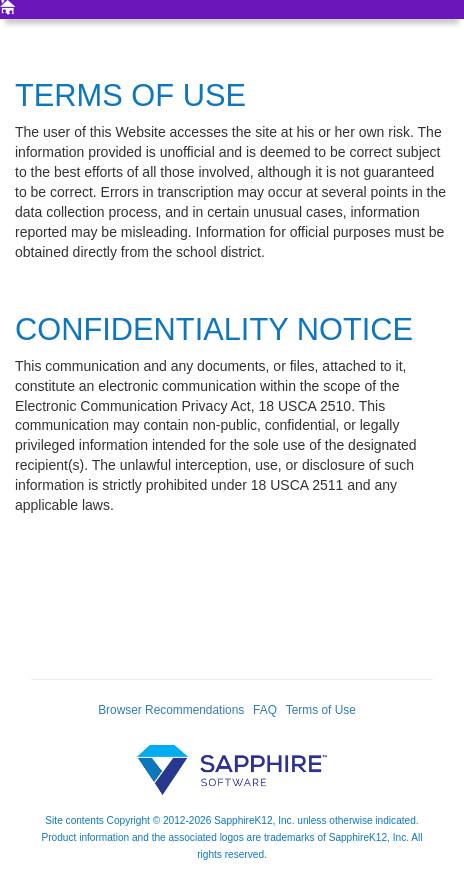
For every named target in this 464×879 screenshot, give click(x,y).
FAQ (265, 710)
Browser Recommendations (171, 710)
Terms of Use (321, 710)
